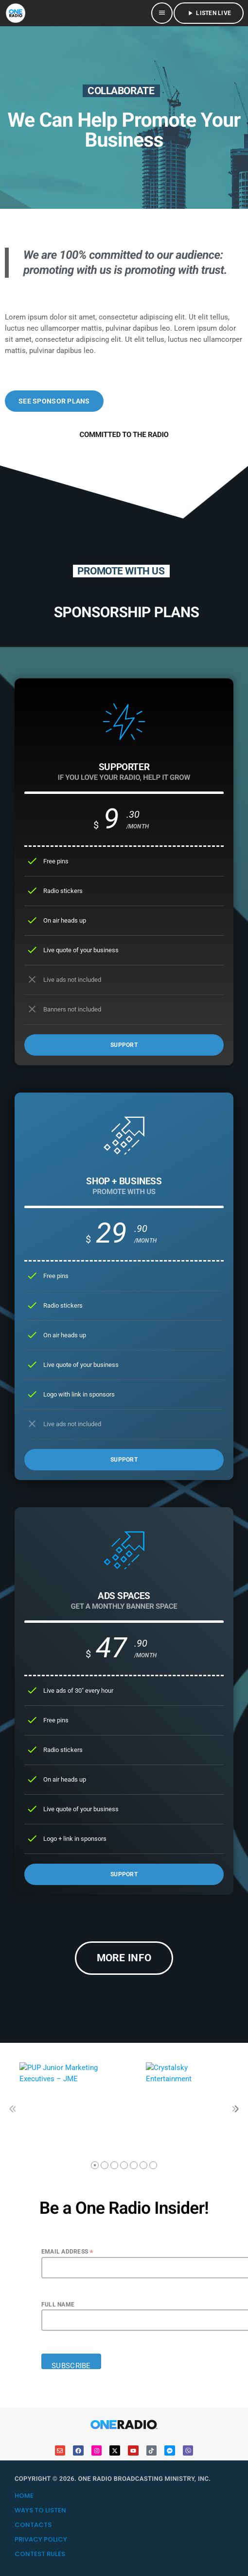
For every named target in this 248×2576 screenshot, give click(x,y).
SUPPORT (124, 1045)
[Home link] (15, 13)
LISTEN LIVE (208, 13)
